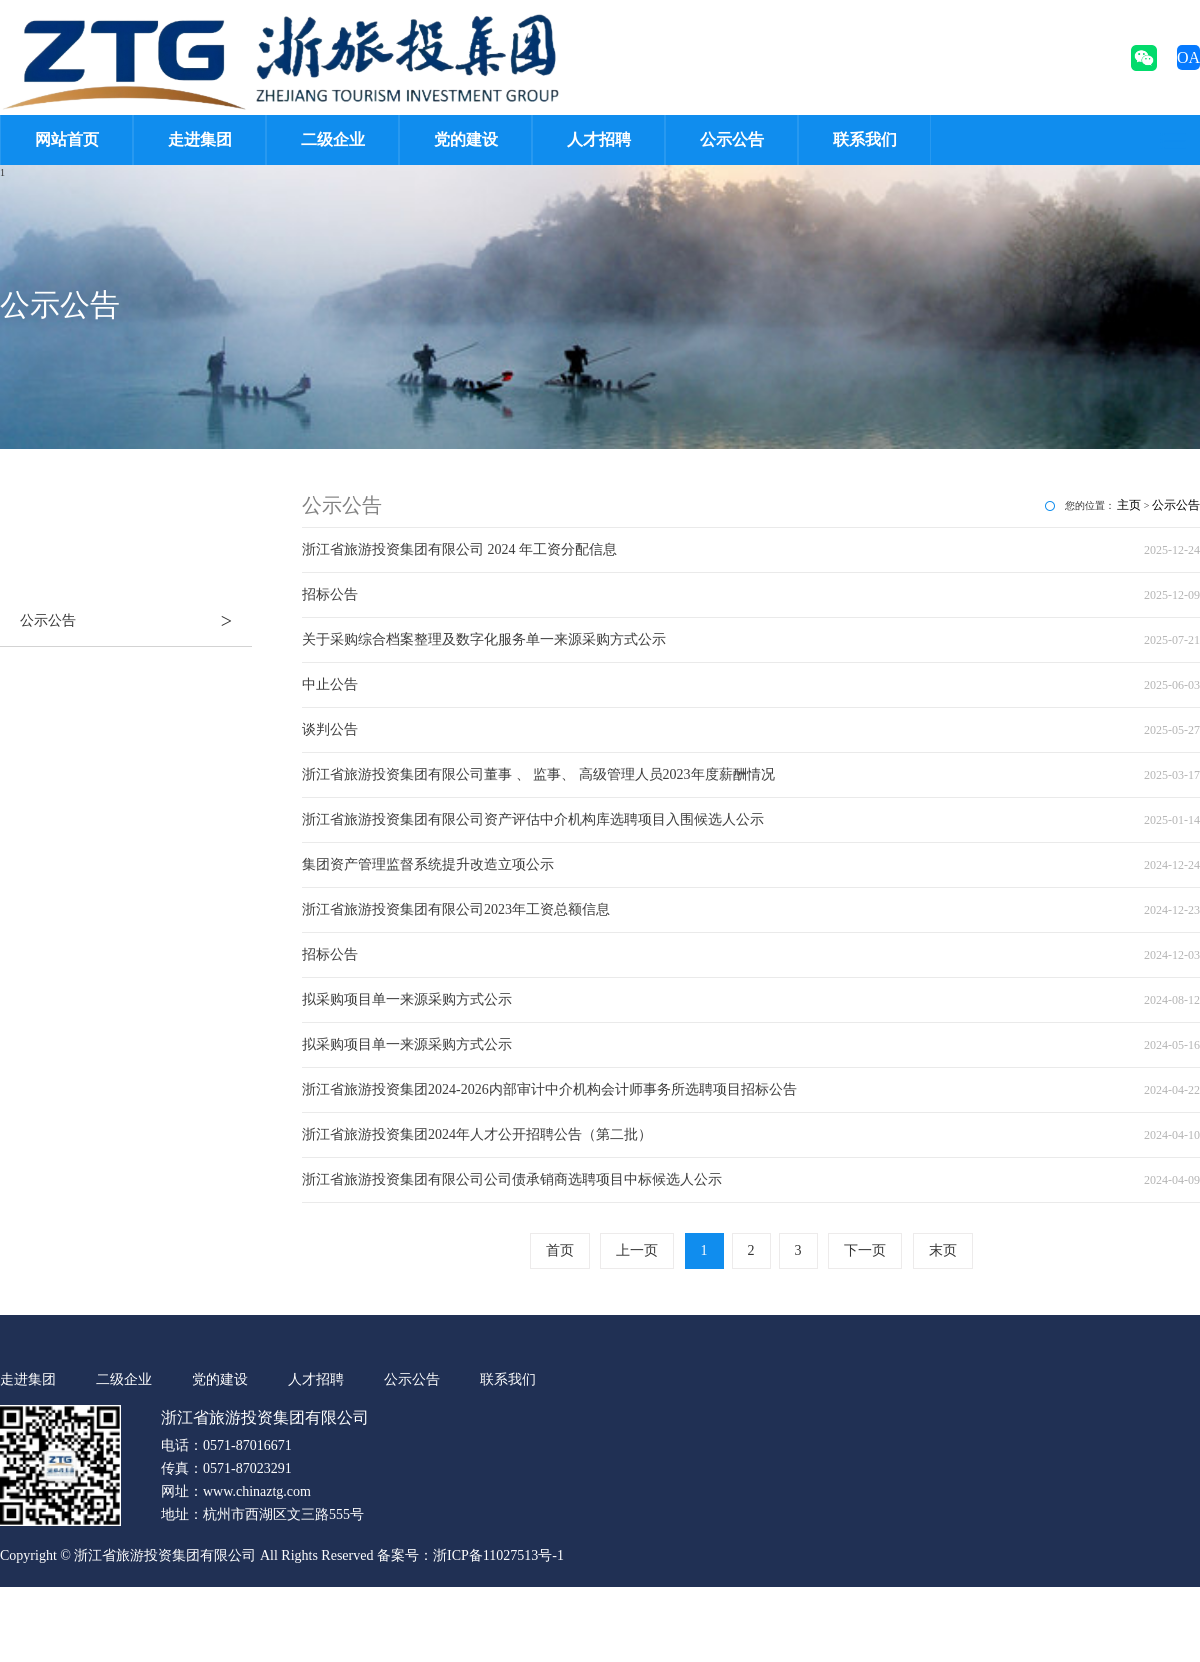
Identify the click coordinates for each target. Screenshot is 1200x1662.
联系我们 (865, 139)
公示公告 (732, 139)
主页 (1129, 505)
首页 (560, 1250)
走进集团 (200, 139)
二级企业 (333, 139)
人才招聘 (599, 139)
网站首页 (67, 139)
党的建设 (466, 139)
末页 (943, 1250)
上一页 (637, 1250)
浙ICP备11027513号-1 (498, 1555)
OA (1188, 57)
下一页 (865, 1250)
